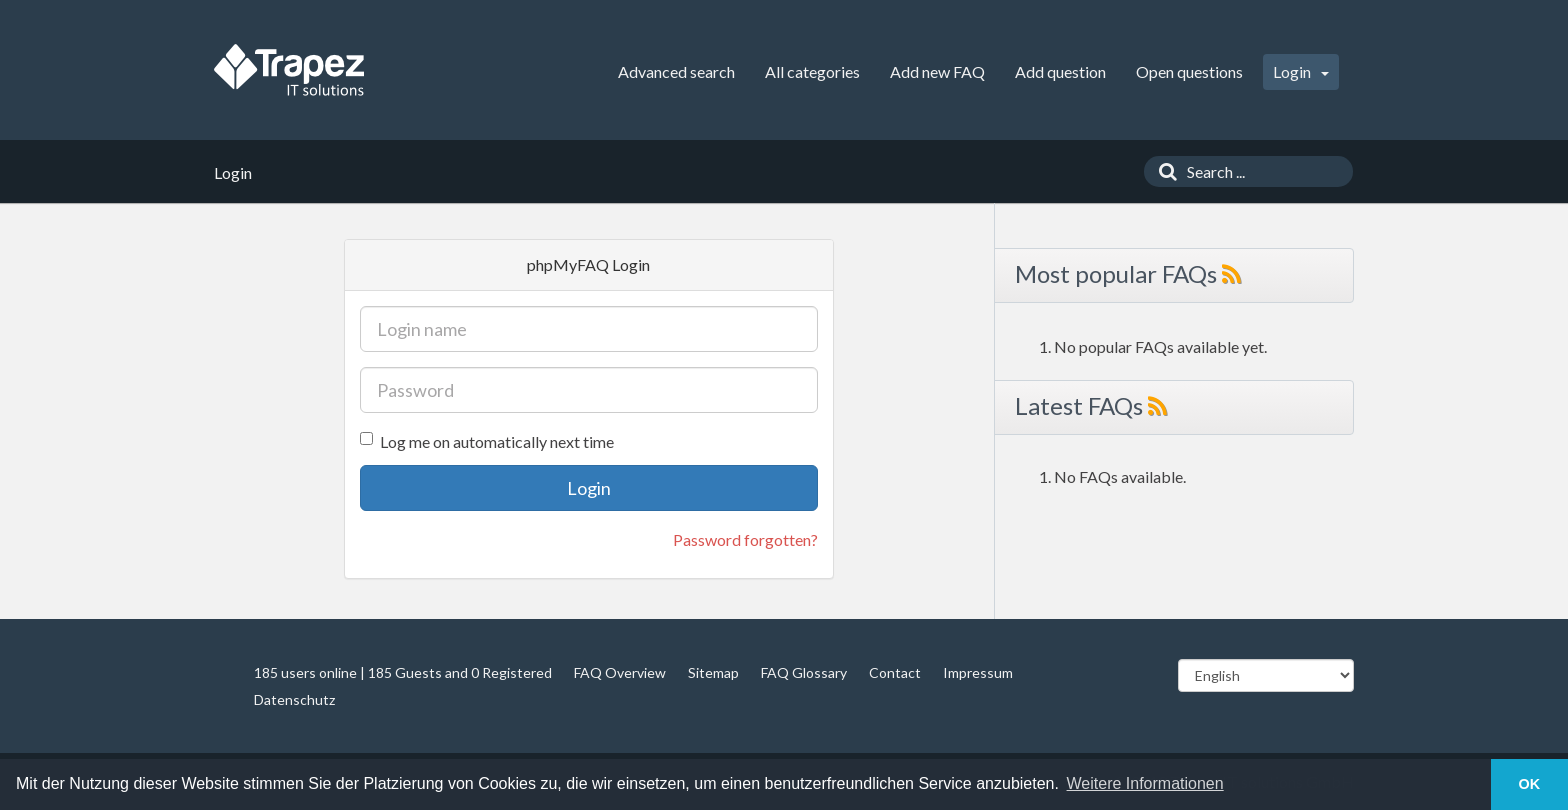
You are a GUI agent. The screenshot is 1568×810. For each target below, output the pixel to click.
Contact (895, 672)
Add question (1060, 71)
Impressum (978, 672)
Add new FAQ (937, 71)
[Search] (1163, 171)
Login (1301, 71)
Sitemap (713, 672)
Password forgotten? (745, 539)
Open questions (1189, 71)
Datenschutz (294, 699)
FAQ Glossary (804, 672)
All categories (812, 71)
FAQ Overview (620, 672)
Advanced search (676, 71)
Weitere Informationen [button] (1145, 783)
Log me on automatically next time (487, 441)
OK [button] (1530, 784)
